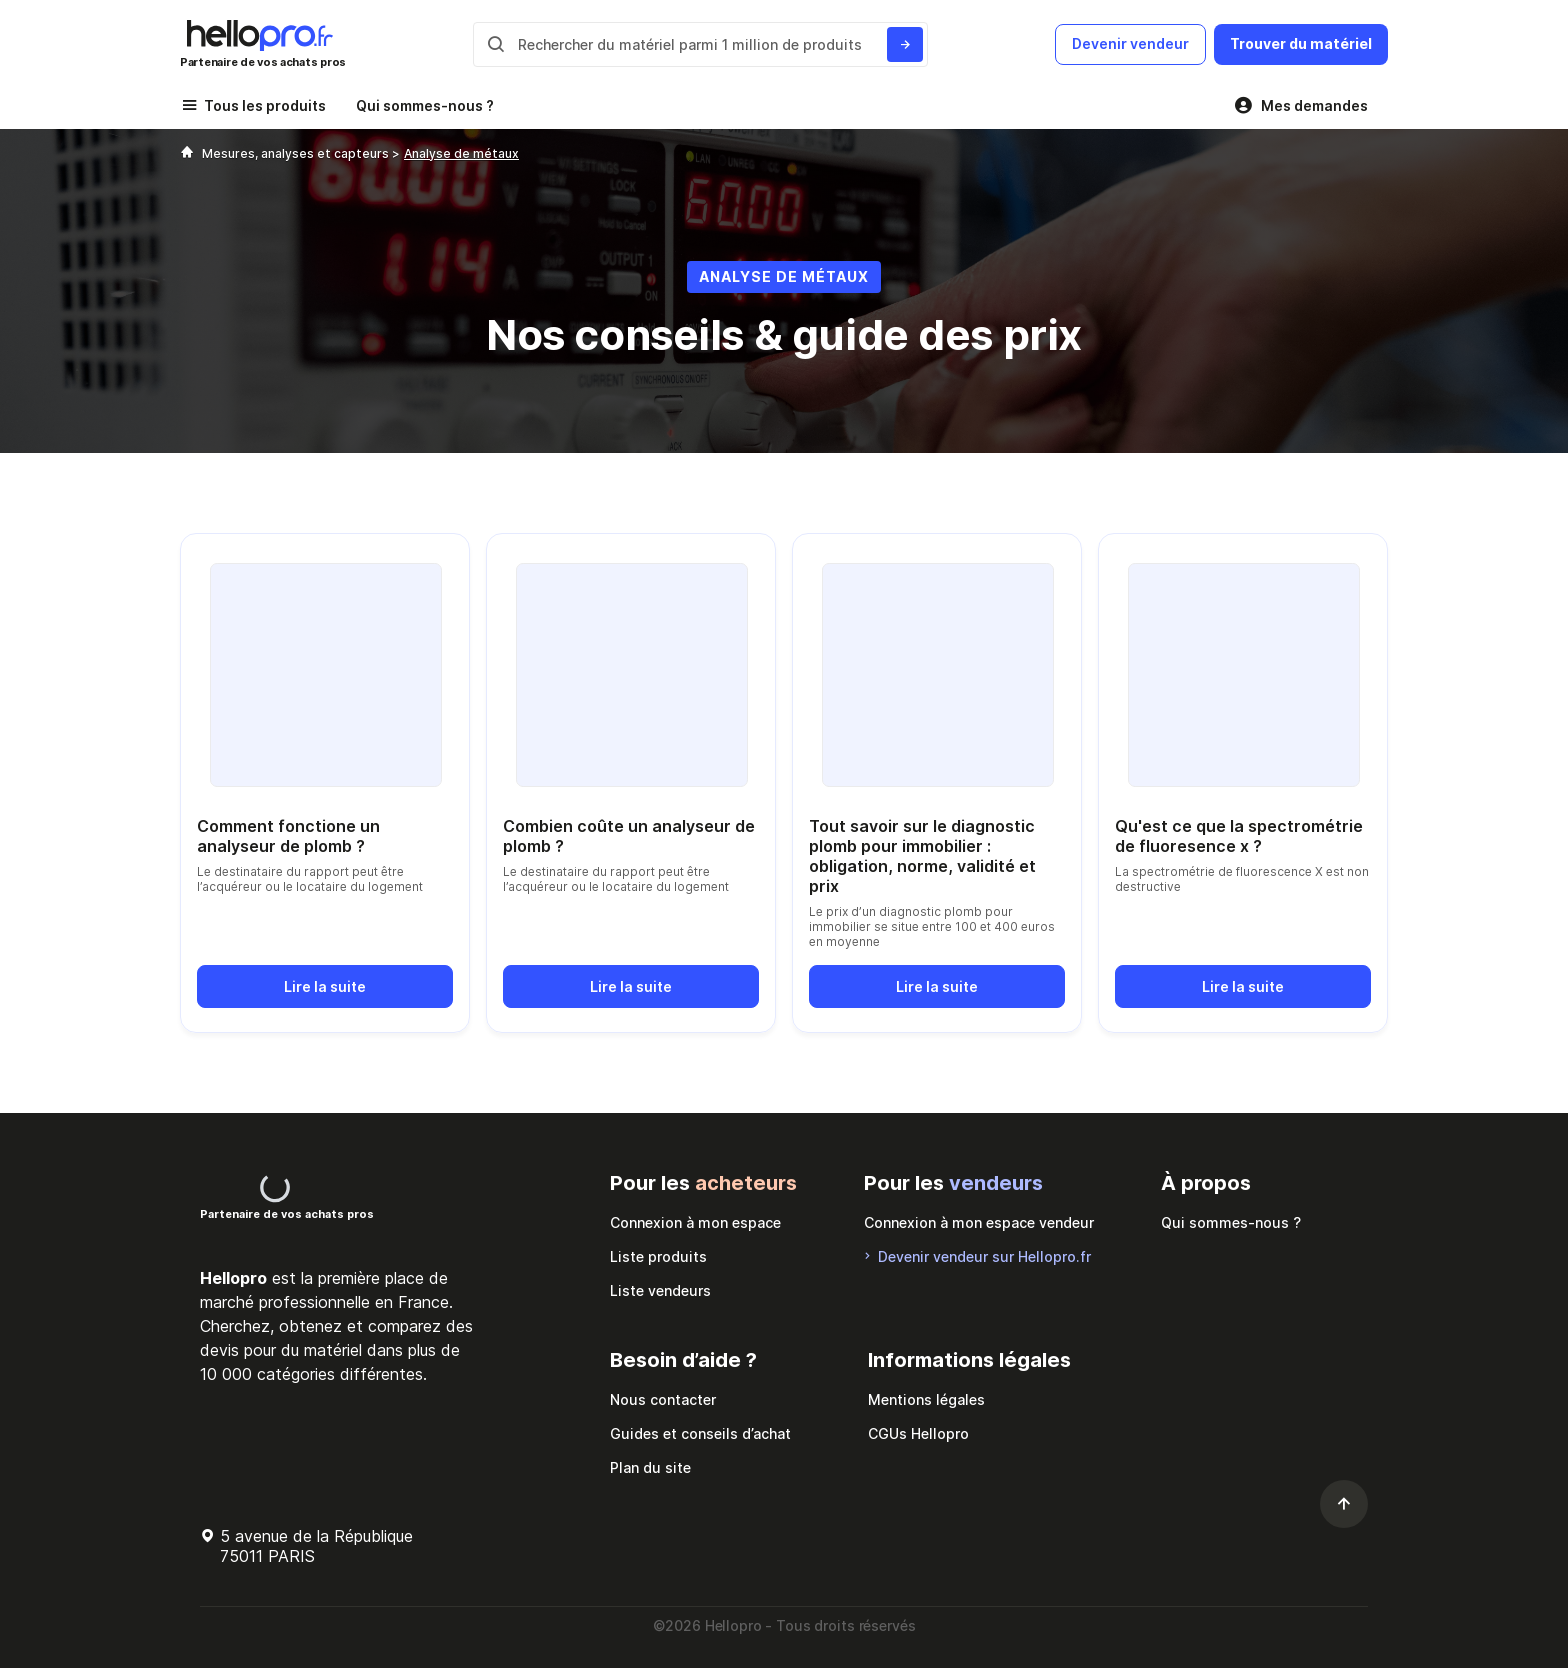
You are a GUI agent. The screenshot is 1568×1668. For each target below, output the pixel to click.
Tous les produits (265, 105)
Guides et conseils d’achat (700, 1433)
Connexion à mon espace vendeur (979, 1222)
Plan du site (650, 1467)
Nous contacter (663, 1399)
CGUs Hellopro (918, 1433)
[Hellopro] (187, 153)
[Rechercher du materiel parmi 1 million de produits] (905, 44)
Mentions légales (926, 1399)
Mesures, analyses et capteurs (297, 153)
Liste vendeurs (660, 1290)
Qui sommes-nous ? (425, 105)
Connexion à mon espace (695, 1222)
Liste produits (658, 1256)
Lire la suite (325, 986)
